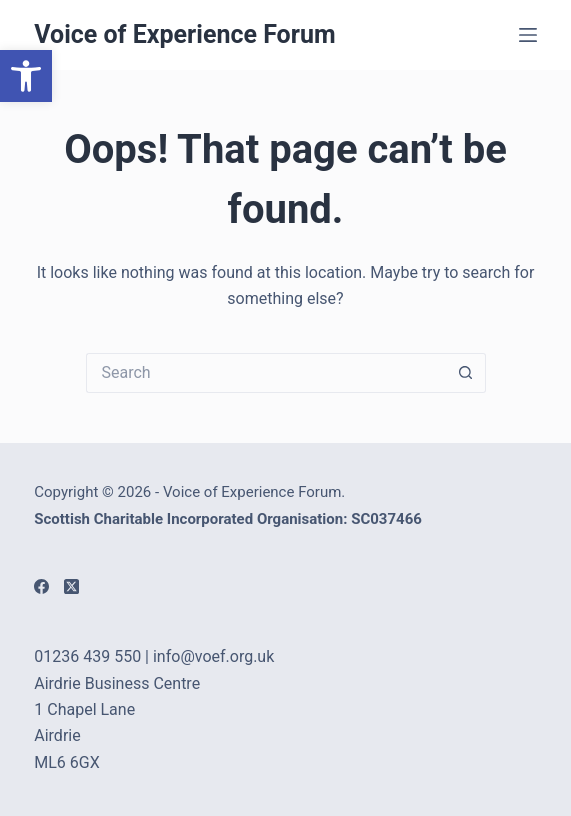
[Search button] (466, 373)
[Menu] (528, 35)
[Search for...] (266, 373)
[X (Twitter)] (71, 586)
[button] (26, 76)
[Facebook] (41, 586)
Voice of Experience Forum (184, 34)
